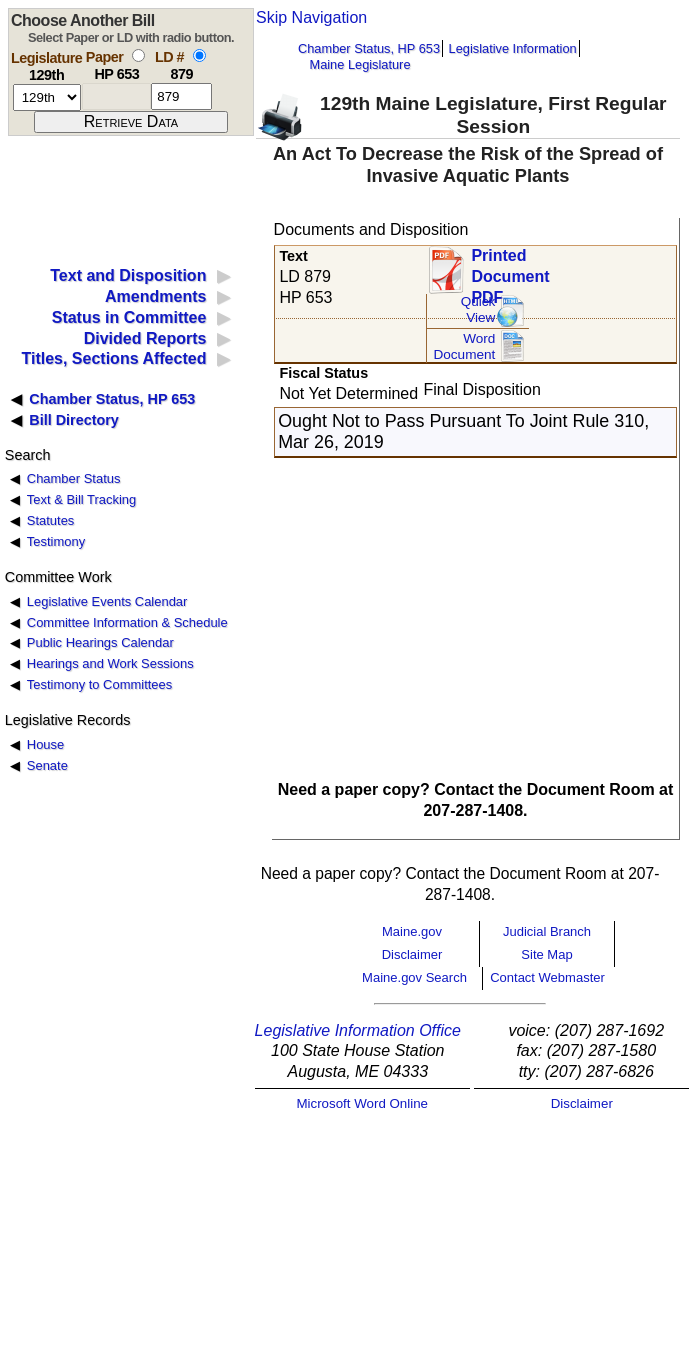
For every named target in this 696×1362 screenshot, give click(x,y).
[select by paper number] (138, 55)
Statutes (51, 520)
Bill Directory (74, 420)
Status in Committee (129, 317)
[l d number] (181, 96)
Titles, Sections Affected (113, 358)
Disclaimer (412, 954)
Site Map (546, 954)
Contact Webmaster (547, 977)
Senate (47, 765)
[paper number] (116, 96)
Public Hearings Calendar (100, 642)
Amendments (155, 296)
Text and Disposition (128, 275)
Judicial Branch (547, 931)
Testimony (56, 541)
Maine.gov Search (414, 977)
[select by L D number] (199, 55)
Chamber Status (74, 478)
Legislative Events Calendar (107, 601)
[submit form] (131, 122)
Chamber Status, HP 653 (369, 48)
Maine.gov (412, 931)
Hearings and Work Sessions (110, 663)
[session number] (47, 97)
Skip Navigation (311, 17)
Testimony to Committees (99, 684)
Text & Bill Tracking (81, 499)
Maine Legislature (359, 64)
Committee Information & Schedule (127, 622)
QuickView (478, 309)
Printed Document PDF (510, 270)
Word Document (464, 346)
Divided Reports (145, 338)
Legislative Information (513, 48)
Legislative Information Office (358, 1030)
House (45, 744)
